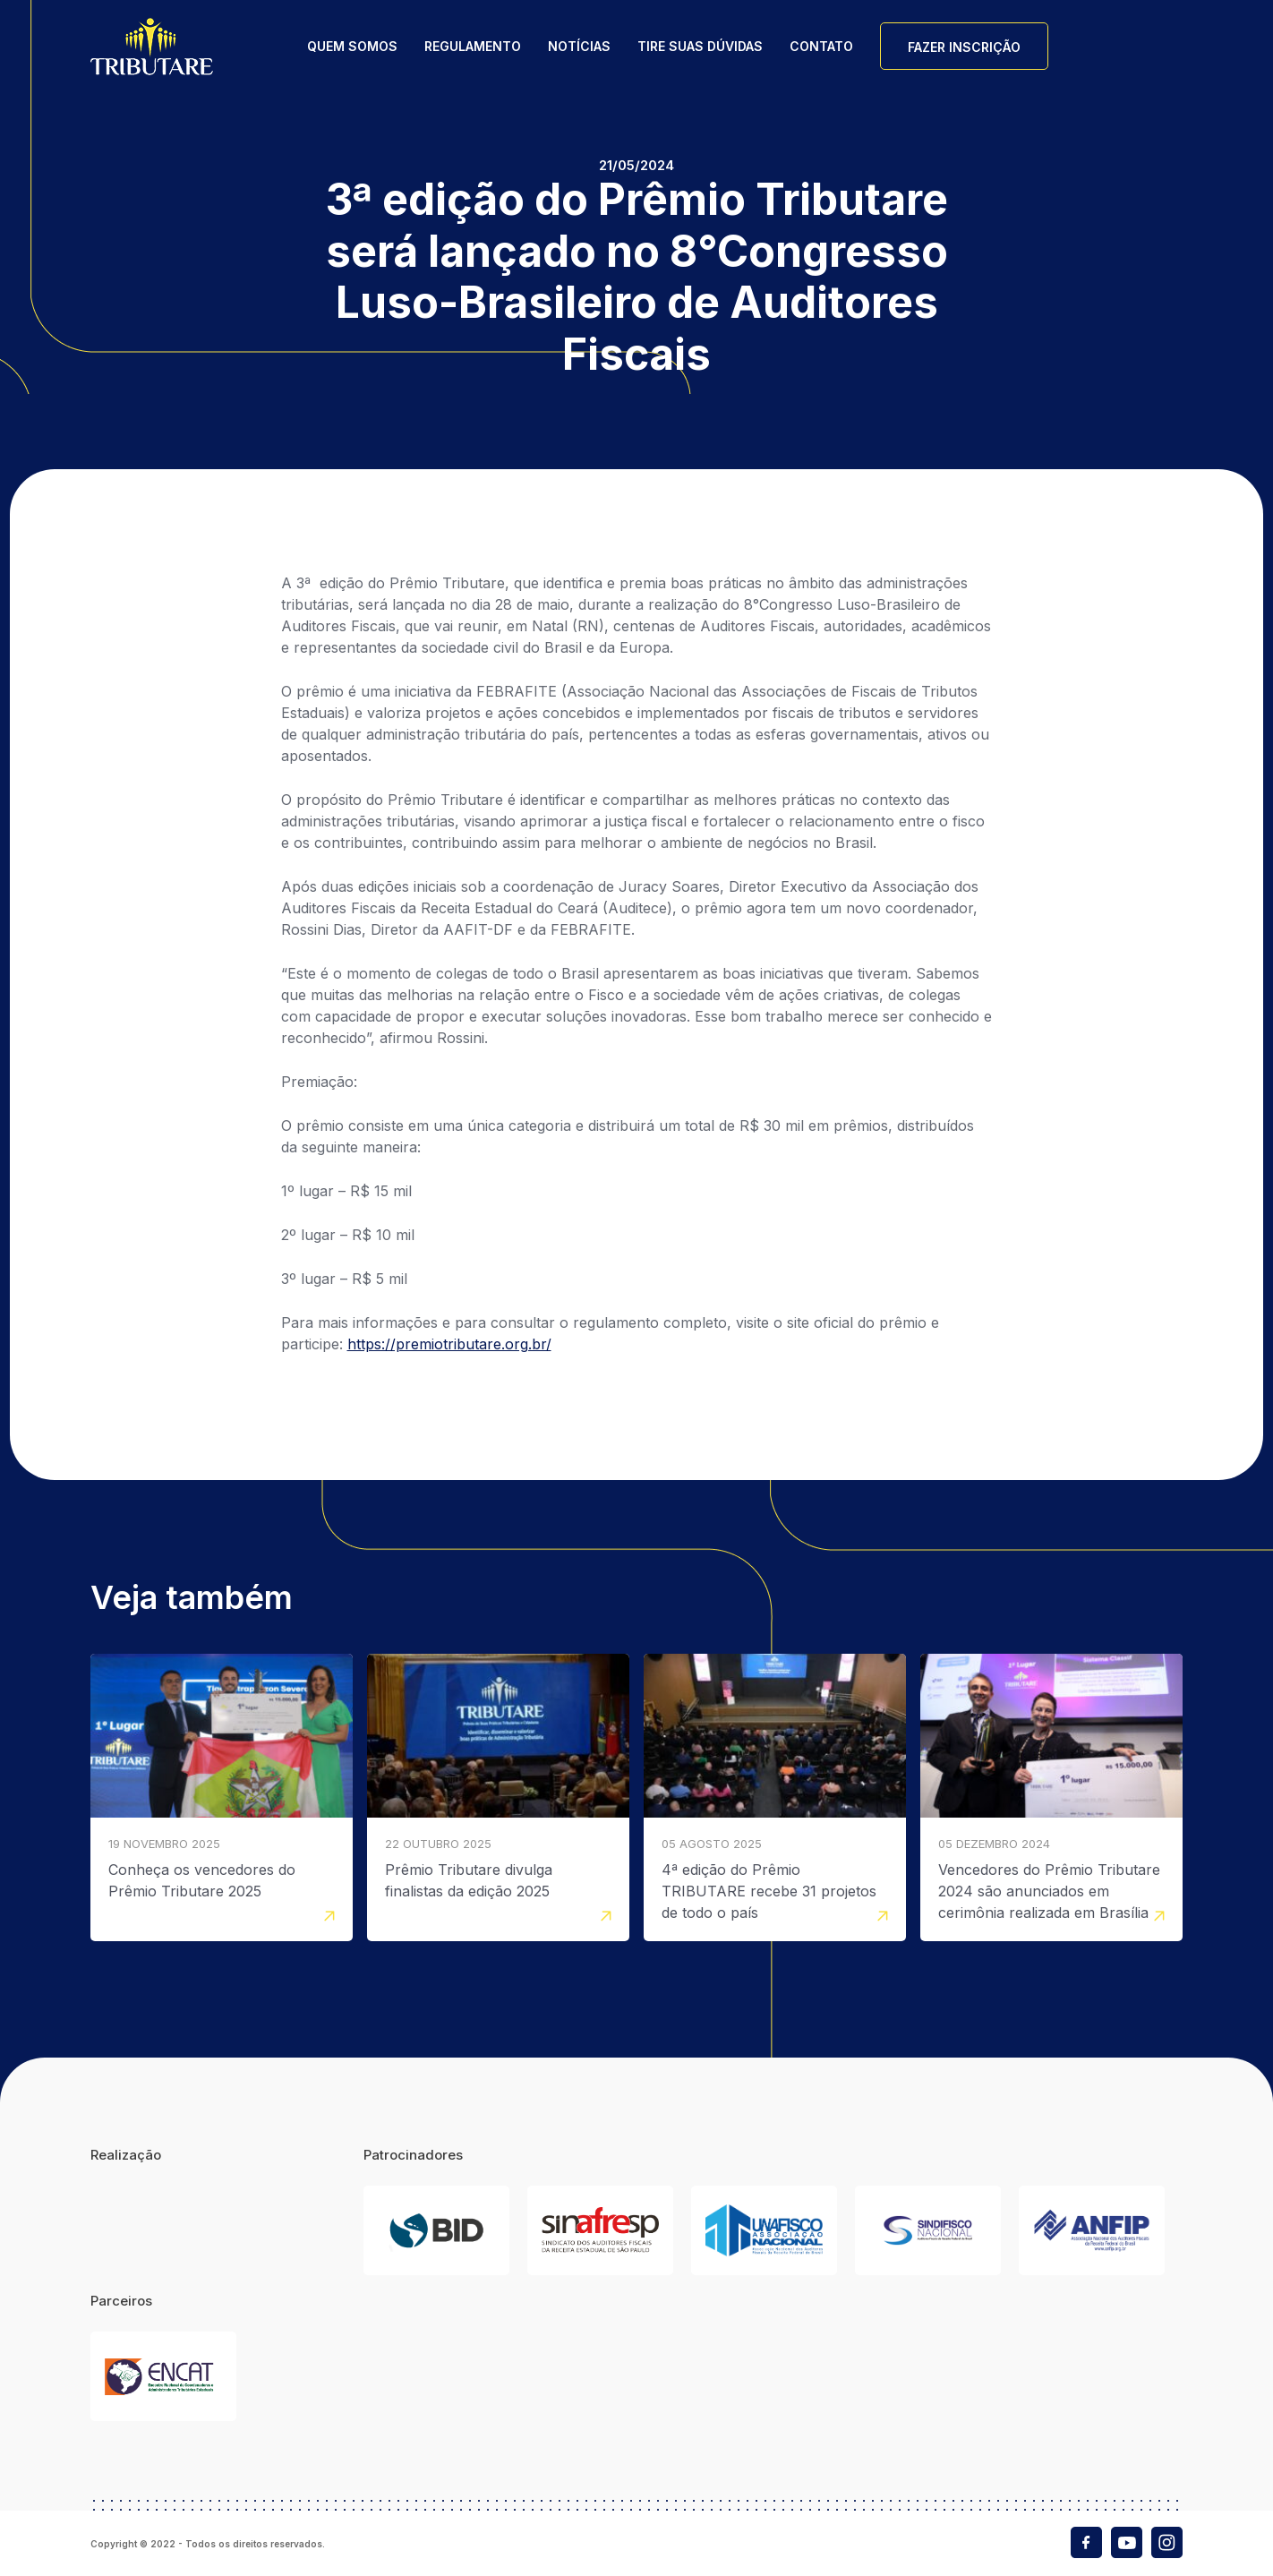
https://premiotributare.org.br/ (449, 1344)
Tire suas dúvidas (700, 46)
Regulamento (472, 46)
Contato (821, 46)
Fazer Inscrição (964, 47)
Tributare (151, 46)
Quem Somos (352, 46)
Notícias (579, 46)
